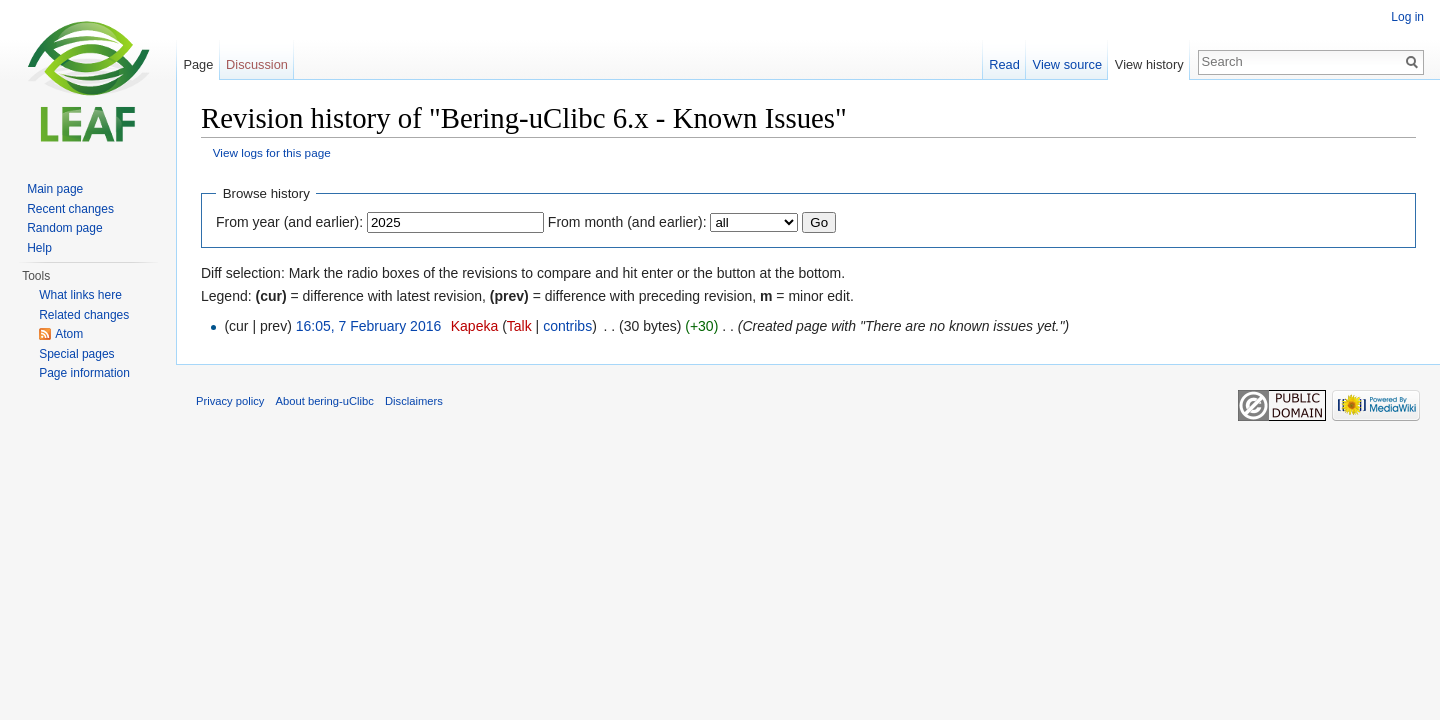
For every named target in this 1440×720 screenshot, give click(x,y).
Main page (55, 189)
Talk (519, 326)
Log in (1407, 17)
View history (1149, 64)
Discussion (257, 64)
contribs (567, 326)
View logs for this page (272, 152)
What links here (80, 295)
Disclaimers (414, 401)
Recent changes (70, 209)
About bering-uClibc (325, 401)
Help (39, 248)
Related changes (84, 315)
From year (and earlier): (289, 222)
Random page (64, 228)
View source (1067, 64)
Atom (69, 334)
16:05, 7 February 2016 (369, 326)
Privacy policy (230, 401)
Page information (84, 373)
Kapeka (474, 326)
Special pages (76, 354)
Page (198, 64)
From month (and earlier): (627, 222)
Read (1004, 64)
